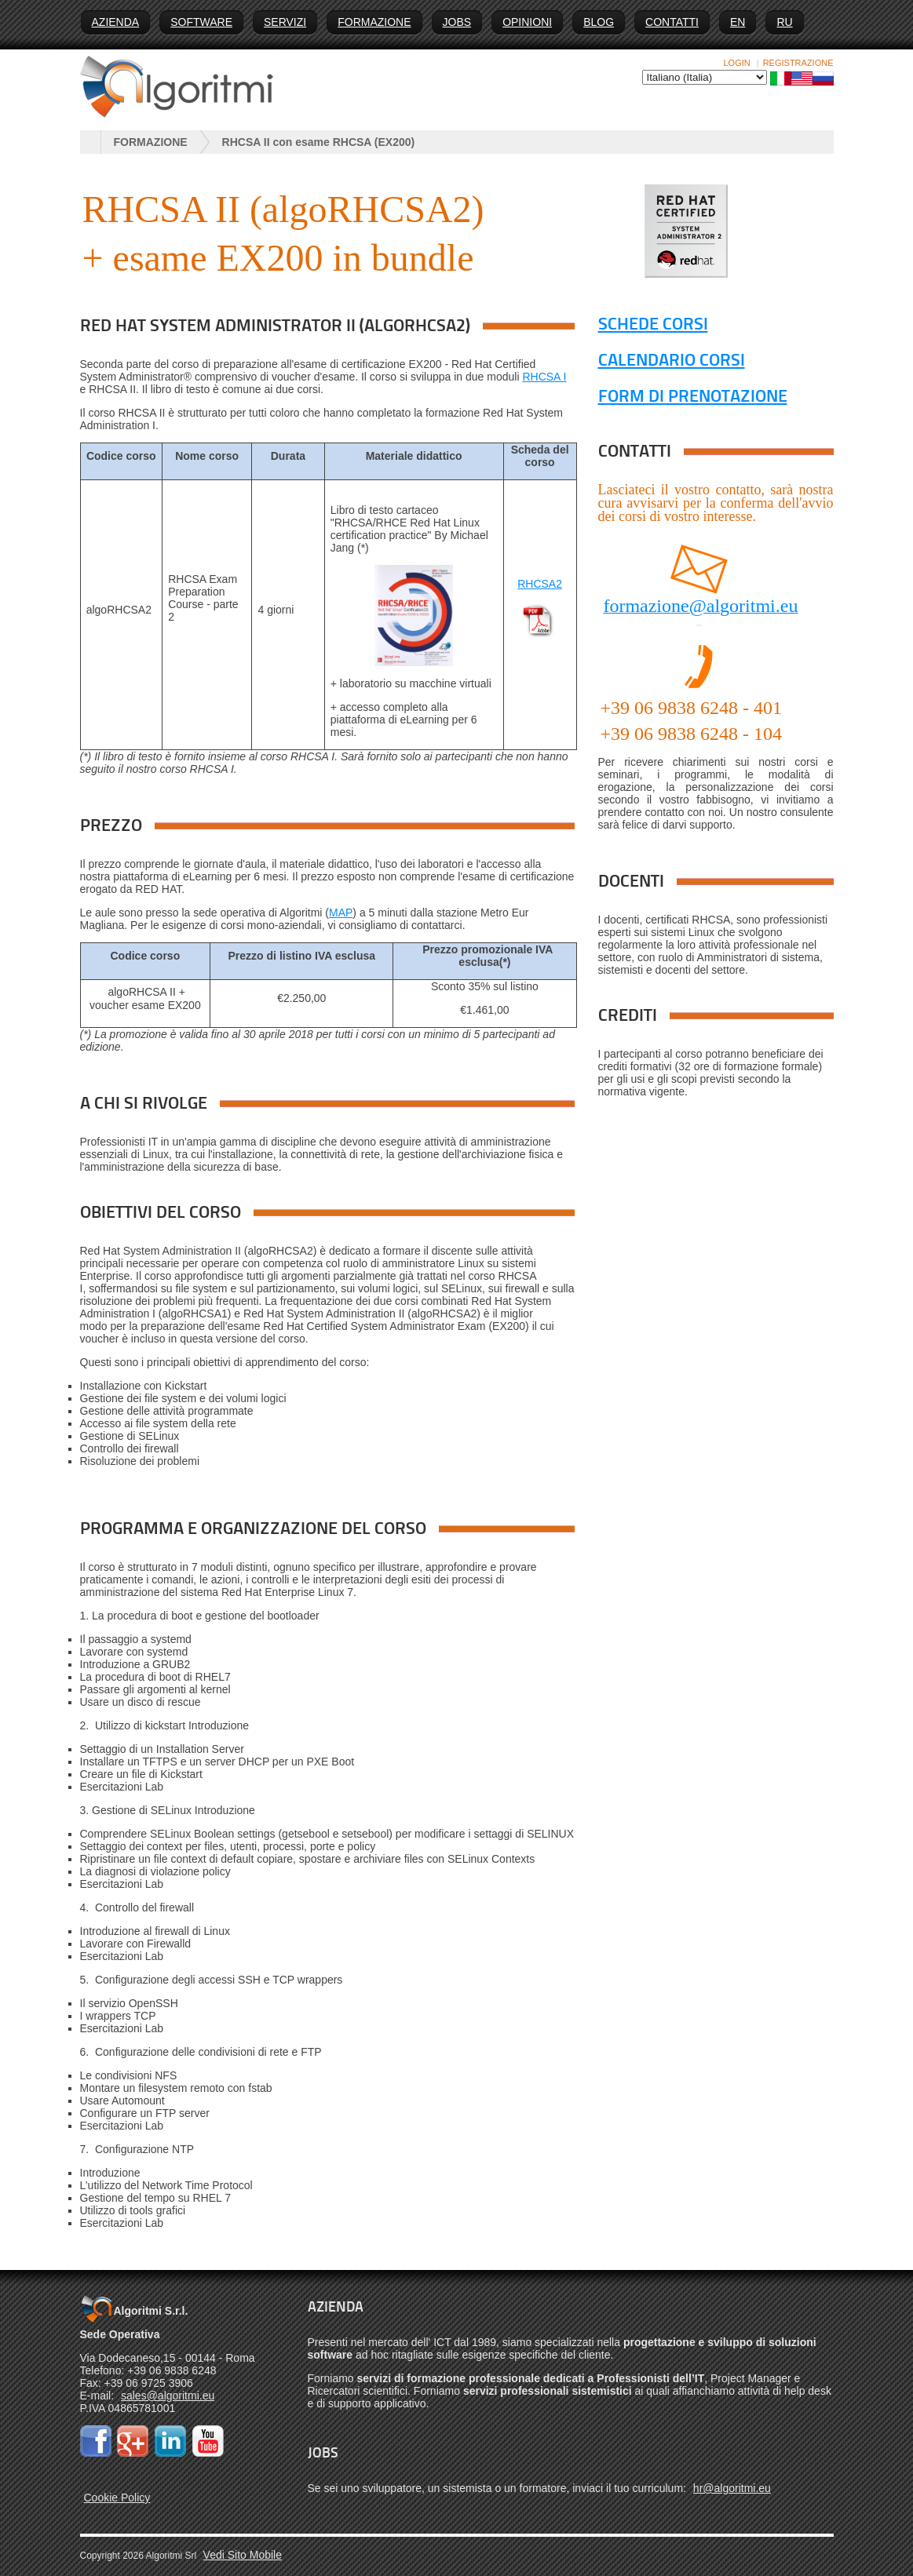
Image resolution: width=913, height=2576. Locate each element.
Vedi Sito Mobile (242, 2555)
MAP (340, 912)
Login (737, 62)
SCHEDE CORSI (653, 325)
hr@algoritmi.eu (732, 2488)
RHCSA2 (539, 584)
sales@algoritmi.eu (167, 2395)
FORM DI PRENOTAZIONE (692, 397)
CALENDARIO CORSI (671, 361)
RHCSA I (544, 376)
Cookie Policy (117, 2497)
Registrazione (798, 62)
